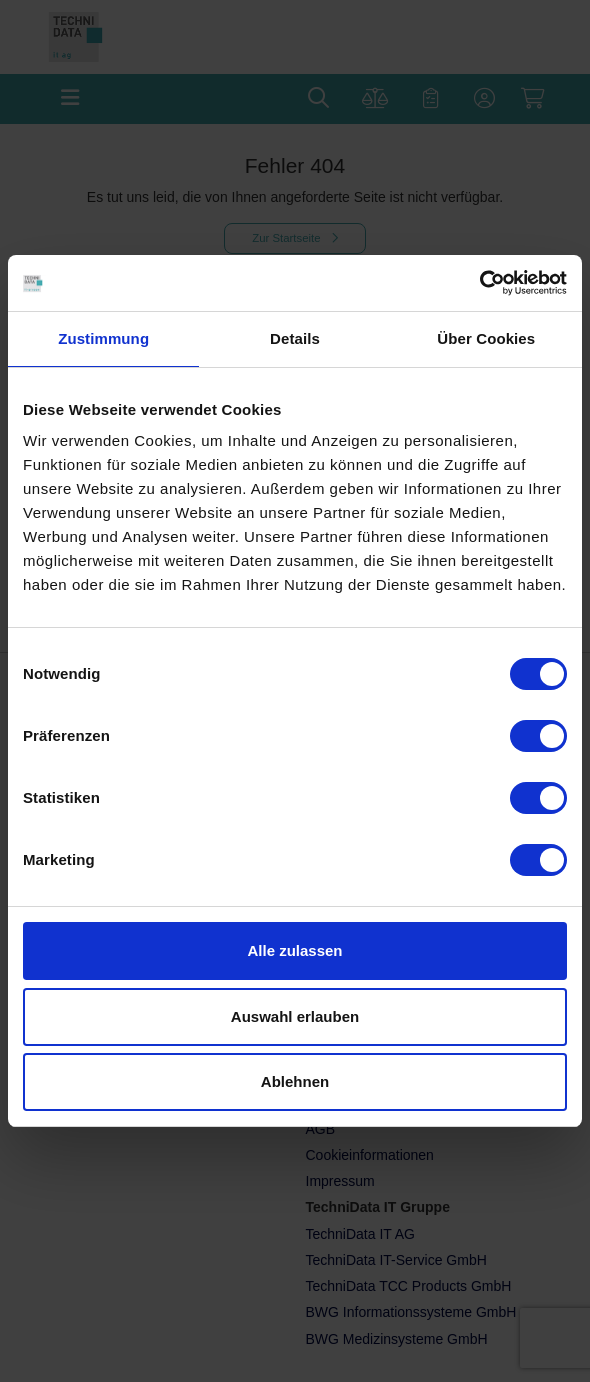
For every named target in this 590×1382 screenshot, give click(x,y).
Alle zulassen (294, 950)
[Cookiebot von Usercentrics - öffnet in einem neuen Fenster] (479, 283)
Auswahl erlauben (295, 1016)
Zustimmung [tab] (103, 338)
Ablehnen (295, 1081)
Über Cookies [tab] (486, 338)
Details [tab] (295, 338)
